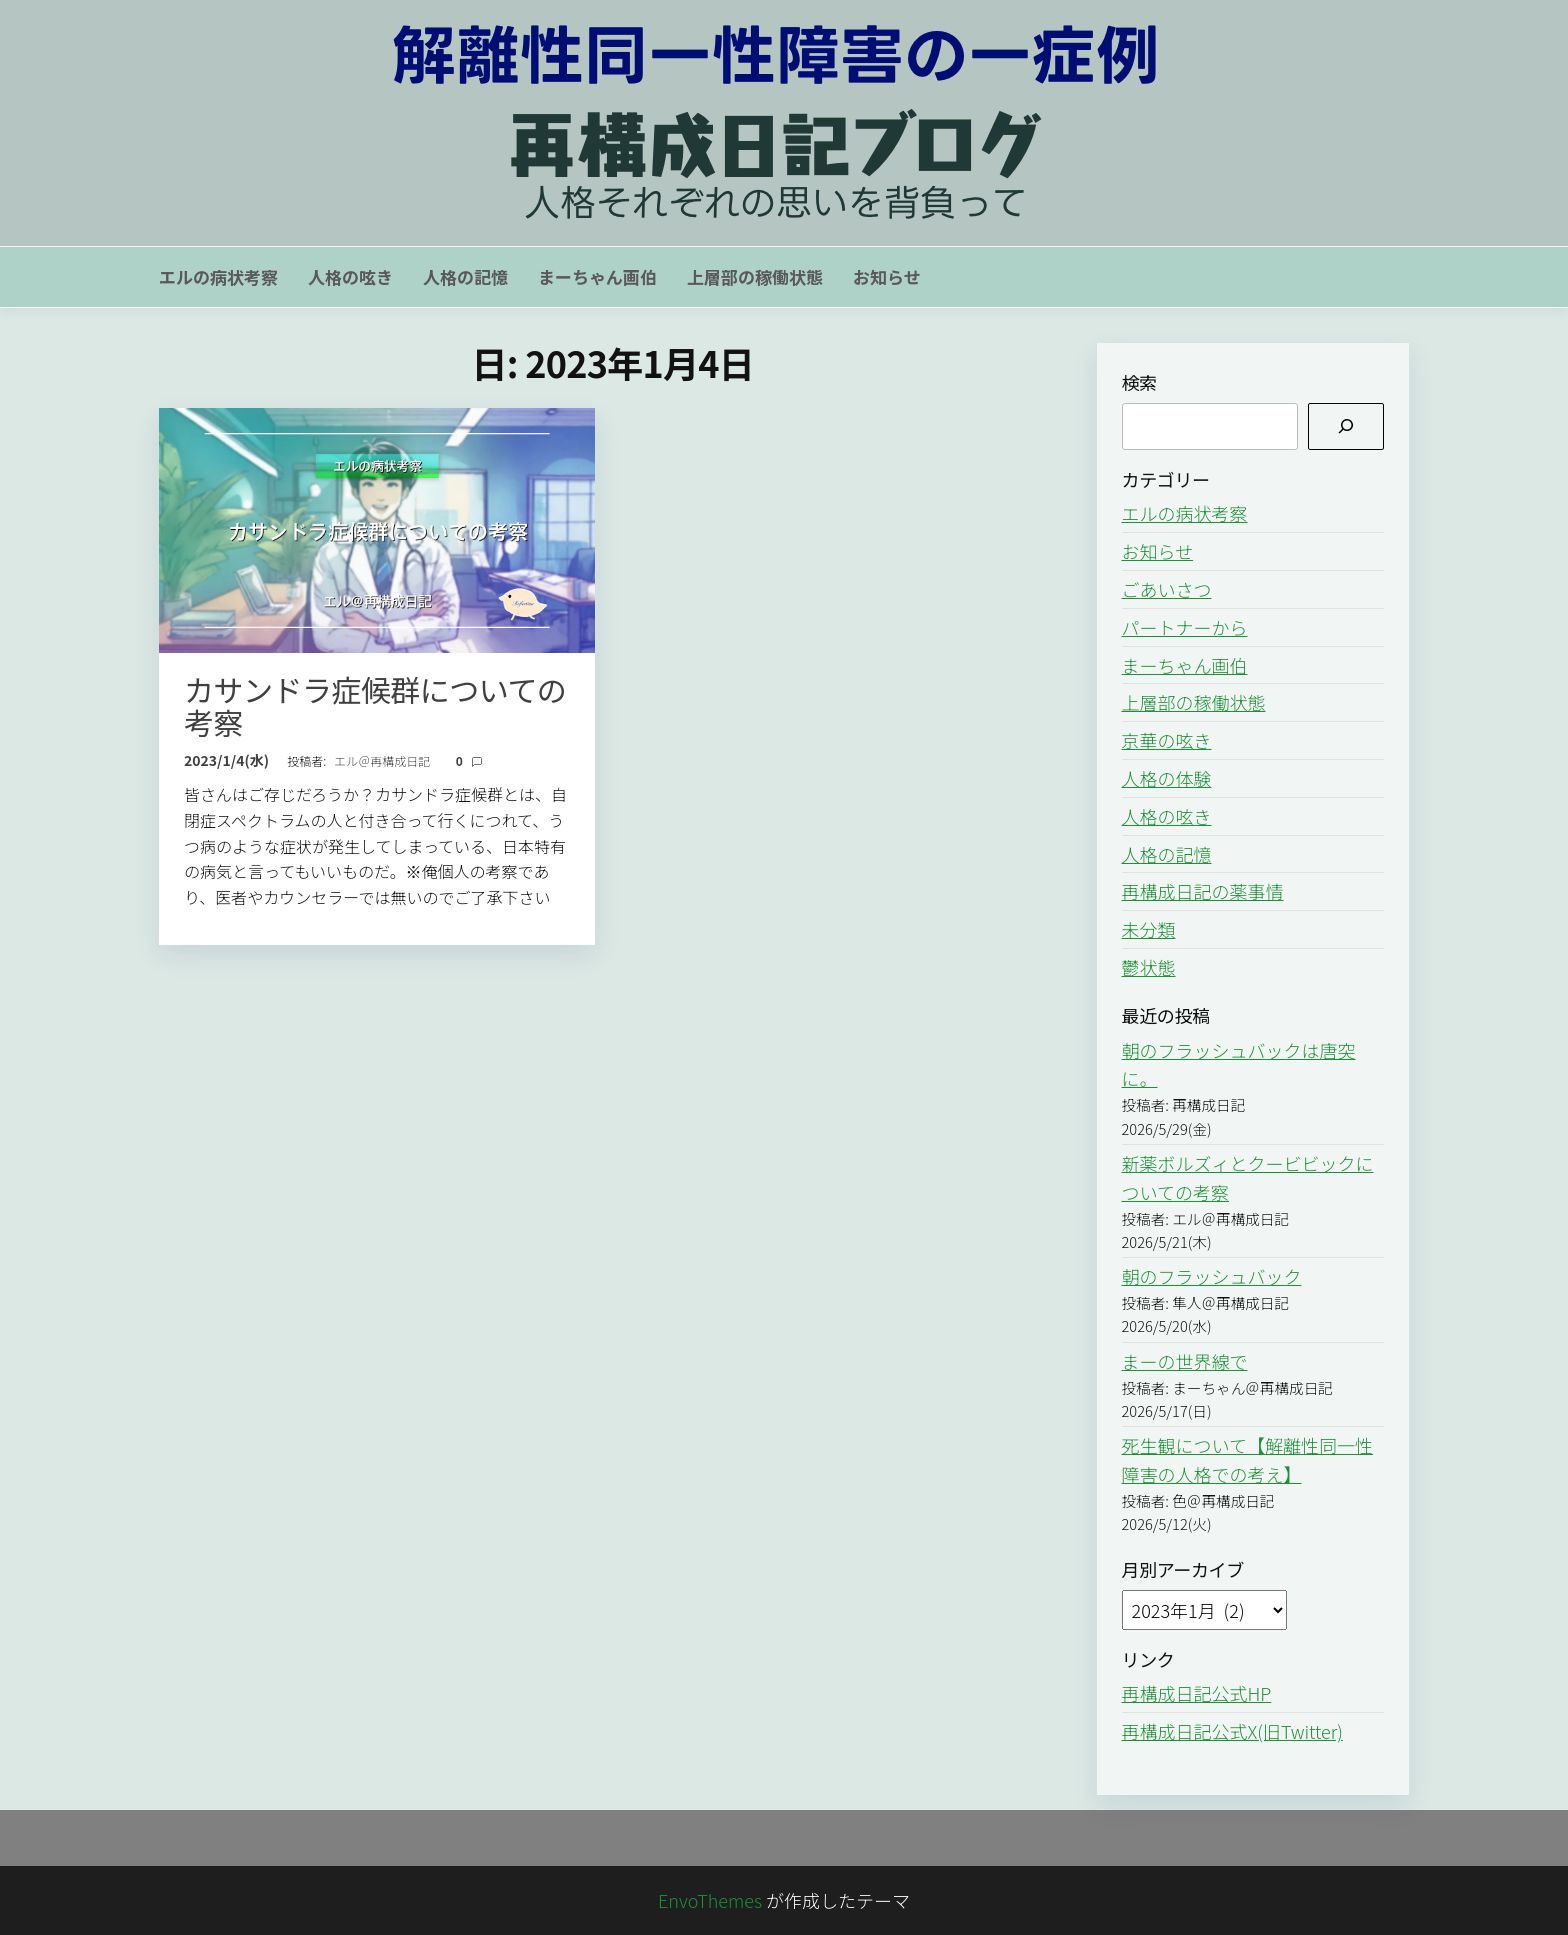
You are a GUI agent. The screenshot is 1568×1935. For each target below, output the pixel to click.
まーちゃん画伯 (597, 276)
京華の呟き (1167, 740)
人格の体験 (1167, 778)
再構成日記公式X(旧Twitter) (1232, 1731)
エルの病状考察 (218, 276)
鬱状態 (1149, 967)
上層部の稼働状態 (755, 276)
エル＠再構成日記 (383, 760)
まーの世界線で (1185, 1361)
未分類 (1149, 929)
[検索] (1346, 426)
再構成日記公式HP (1197, 1693)
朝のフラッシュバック (1212, 1276)
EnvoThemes (710, 1900)
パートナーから (1185, 627)
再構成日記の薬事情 (1203, 891)
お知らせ (887, 276)
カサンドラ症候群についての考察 (375, 705)
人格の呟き (350, 276)
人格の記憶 (465, 276)
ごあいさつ (1167, 589)
